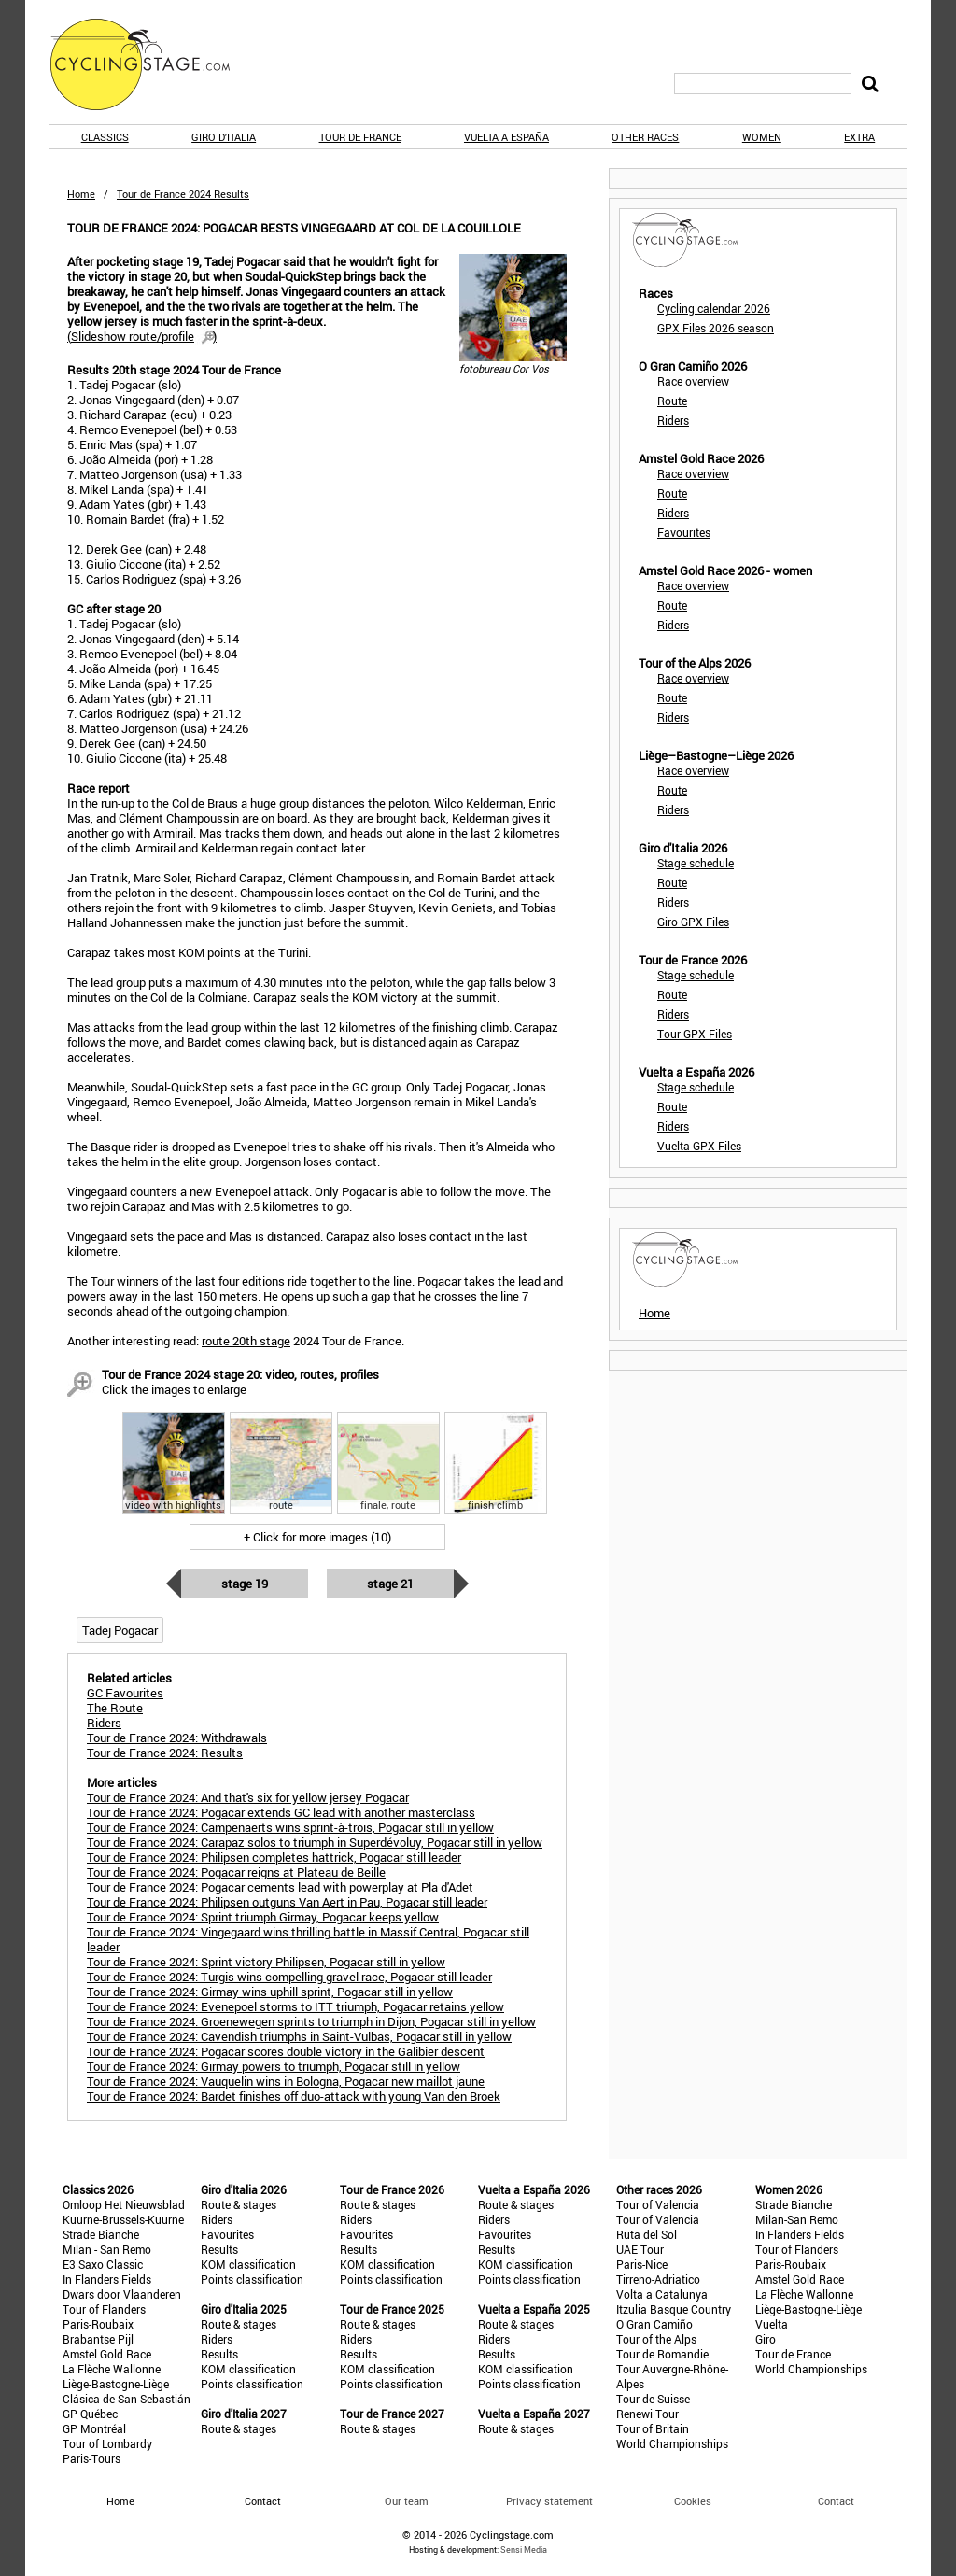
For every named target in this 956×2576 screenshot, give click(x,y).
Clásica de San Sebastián (126, 2398)
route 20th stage (246, 1340)
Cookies (692, 2501)
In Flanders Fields (107, 2279)
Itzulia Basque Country (673, 2309)
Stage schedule (695, 862)
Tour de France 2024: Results (165, 1752)
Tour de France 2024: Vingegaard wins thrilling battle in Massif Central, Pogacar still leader (308, 1939)
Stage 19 (244, 1583)
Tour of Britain (652, 2428)
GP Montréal (94, 2428)
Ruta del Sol (646, 2234)
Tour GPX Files (694, 1033)
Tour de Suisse (653, 2398)
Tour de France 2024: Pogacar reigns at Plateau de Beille (236, 1872)
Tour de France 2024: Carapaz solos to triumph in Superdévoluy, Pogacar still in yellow (314, 1842)
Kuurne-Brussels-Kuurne (123, 2219)
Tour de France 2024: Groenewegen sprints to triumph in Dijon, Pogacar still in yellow (311, 2021)
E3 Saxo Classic (103, 2264)
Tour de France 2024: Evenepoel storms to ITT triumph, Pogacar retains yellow (295, 2006)
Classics (105, 137)
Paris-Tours (91, 2458)
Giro (765, 2338)
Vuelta (771, 2323)
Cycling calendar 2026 (713, 308)
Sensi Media (523, 2549)
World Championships (672, 2443)
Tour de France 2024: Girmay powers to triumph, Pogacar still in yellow (273, 2066)
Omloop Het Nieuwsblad (124, 2204)
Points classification (252, 2279)
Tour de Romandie (662, 2353)
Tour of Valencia (657, 2204)
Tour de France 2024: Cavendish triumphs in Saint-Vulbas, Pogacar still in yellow (299, 2036)
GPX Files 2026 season (715, 327)
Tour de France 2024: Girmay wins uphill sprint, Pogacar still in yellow (270, 1991)
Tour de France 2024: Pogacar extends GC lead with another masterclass (281, 1812)
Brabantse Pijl (98, 2338)
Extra (859, 137)
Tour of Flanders (104, 2309)
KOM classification (248, 2264)
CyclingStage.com (151, 64)
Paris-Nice (642, 2264)
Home (81, 194)
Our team (407, 2501)
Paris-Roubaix (98, 2323)
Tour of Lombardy (107, 2443)
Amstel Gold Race (107, 2353)
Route (672, 400)
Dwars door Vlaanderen (122, 2294)
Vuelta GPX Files (699, 1145)
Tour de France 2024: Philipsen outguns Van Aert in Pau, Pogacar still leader (287, 1901)
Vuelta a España (506, 137)
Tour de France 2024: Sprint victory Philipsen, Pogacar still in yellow (266, 1961)
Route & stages (238, 2204)
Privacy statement (549, 2501)
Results (219, 2249)
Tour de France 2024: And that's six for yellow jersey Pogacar (248, 1797)
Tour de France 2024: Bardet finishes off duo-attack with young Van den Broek (293, 2096)
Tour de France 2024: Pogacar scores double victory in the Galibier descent (286, 2051)
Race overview (693, 380)
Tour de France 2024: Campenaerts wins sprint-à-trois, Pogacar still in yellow (290, 1827)
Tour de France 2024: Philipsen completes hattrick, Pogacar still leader (274, 1857)
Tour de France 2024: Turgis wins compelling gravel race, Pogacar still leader (289, 1976)
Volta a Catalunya (662, 2294)
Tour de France (360, 137)
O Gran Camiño (654, 2323)
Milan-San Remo (796, 2219)
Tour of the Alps (656, 2338)
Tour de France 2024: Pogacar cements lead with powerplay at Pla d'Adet (280, 1887)
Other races (645, 137)
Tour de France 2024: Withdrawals (177, 1737)
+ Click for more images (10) (317, 1536)
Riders (673, 420)
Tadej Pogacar (120, 1630)
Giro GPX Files (693, 921)
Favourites (683, 532)
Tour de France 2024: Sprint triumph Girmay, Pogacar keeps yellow (263, 1916)
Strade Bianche (101, 2234)
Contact (836, 2501)
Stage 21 (390, 1583)
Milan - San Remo (107, 2249)
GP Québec (90, 2413)
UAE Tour (640, 2249)
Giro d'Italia (223, 137)
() (142, 336)
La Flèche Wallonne (112, 2368)
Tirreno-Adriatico (658, 2279)
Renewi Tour (647, 2413)
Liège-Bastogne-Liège (116, 2383)
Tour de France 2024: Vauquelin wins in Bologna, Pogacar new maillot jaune (286, 2081)
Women (761, 137)
